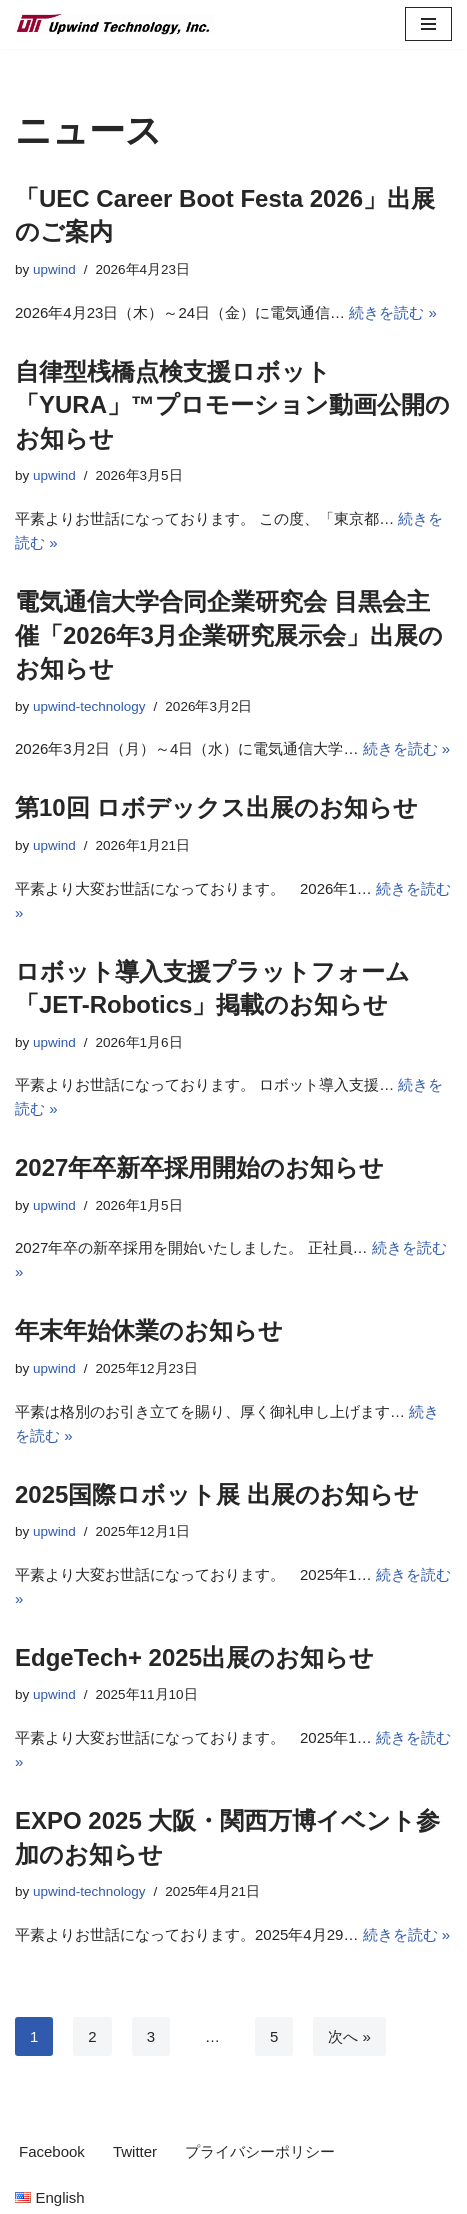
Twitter (135, 2151)
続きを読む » (393, 312)
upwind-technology (89, 706)
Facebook (52, 2151)
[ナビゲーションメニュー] (428, 24)
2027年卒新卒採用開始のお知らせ (199, 1167)
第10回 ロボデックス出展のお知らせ (216, 807)
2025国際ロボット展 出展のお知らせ (217, 1494)
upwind (54, 269)
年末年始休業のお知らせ (149, 1330)
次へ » (349, 2036)
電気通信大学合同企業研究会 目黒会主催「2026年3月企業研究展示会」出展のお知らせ (229, 635)
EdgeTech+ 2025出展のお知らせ (194, 1657)
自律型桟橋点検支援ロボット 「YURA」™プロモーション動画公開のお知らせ (232, 405)
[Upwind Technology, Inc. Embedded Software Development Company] (115, 24)
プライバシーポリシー (260, 2151)
